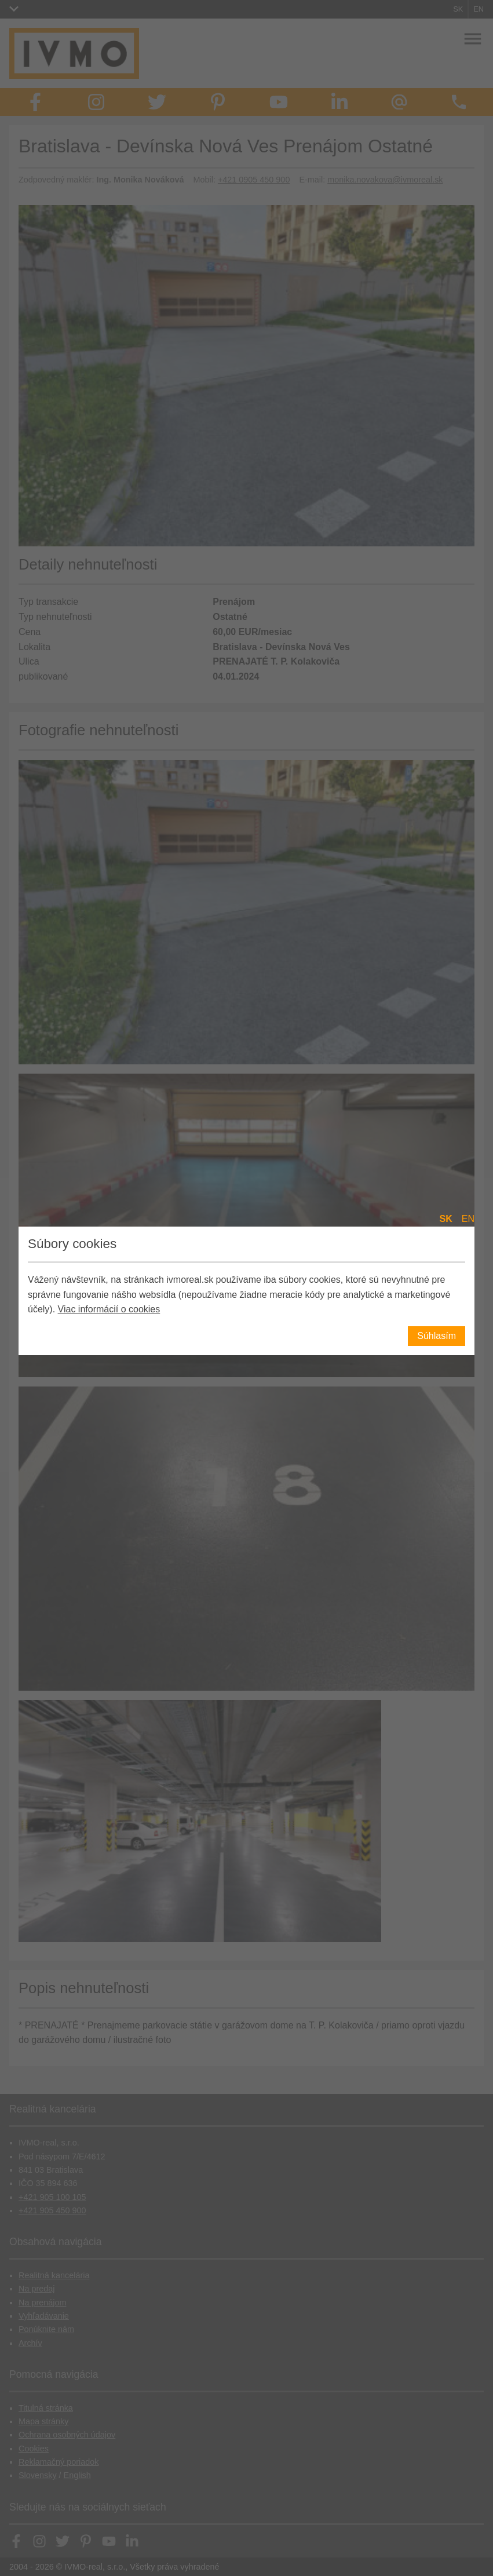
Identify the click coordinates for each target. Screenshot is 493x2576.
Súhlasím (436, 1336)
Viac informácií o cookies (109, 1309)
